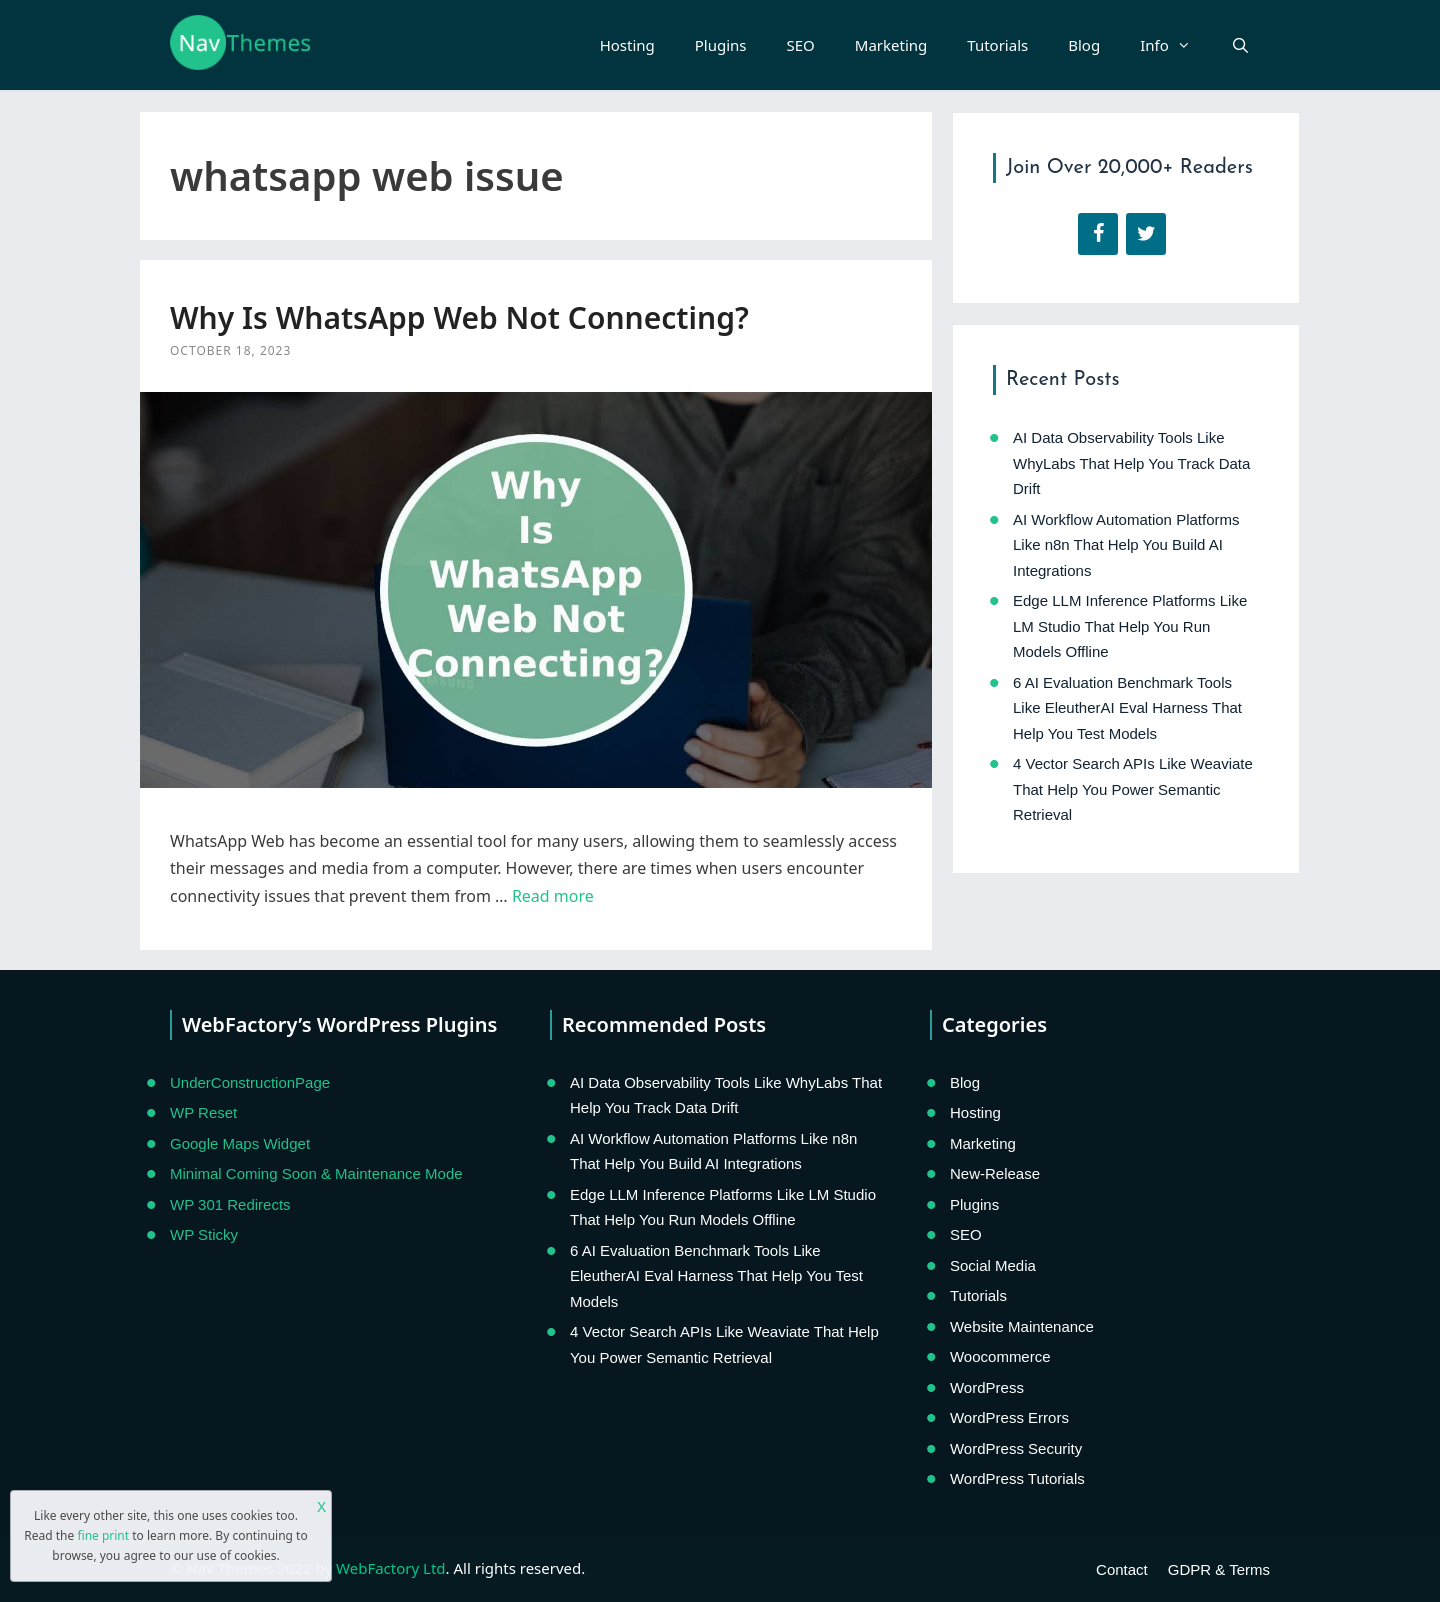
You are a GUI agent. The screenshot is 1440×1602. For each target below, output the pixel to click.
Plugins (721, 45)
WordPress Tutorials (1017, 1478)
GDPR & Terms (1219, 1569)
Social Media (993, 1265)
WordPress (987, 1387)
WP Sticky (204, 1234)
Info (1175, 45)
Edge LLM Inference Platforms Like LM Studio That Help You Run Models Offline (1130, 626)
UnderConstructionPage (250, 1082)
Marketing (891, 45)
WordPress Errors (1009, 1417)
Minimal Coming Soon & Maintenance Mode (316, 1173)
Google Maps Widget (240, 1143)
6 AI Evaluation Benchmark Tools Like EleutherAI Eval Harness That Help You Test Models (1127, 708)
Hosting (627, 45)
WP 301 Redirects (230, 1204)
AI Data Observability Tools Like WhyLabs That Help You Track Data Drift (1131, 463)
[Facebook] (1098, 234)
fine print (103, 1535)
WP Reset (203, 1112)
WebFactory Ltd (390, 1568)
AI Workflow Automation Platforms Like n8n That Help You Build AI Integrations (1126, 545)
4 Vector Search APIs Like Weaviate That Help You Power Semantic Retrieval (1133, 789)
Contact (1122, 1569)
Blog (1084, 45)
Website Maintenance (1022, 1326)
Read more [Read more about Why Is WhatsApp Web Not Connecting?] (553, 896)
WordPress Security (1016, 1448)
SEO (801, 45)
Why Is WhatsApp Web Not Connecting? (459, 317)
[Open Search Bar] (1240, 45)
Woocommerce (1000, 1356)
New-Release (995, 1173)
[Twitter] (1146, 234)
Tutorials (997, 45)
